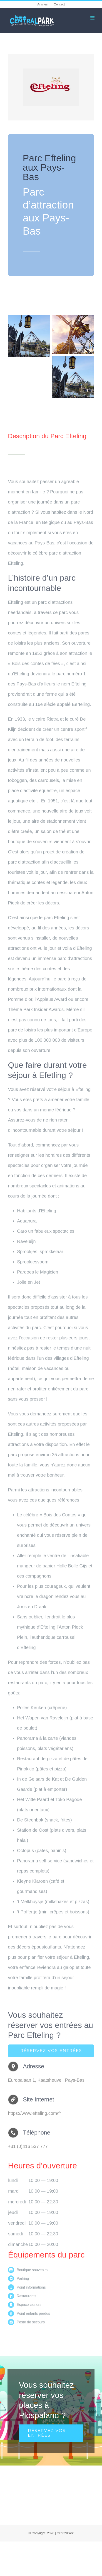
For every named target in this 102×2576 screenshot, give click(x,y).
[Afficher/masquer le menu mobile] (92, 17)
